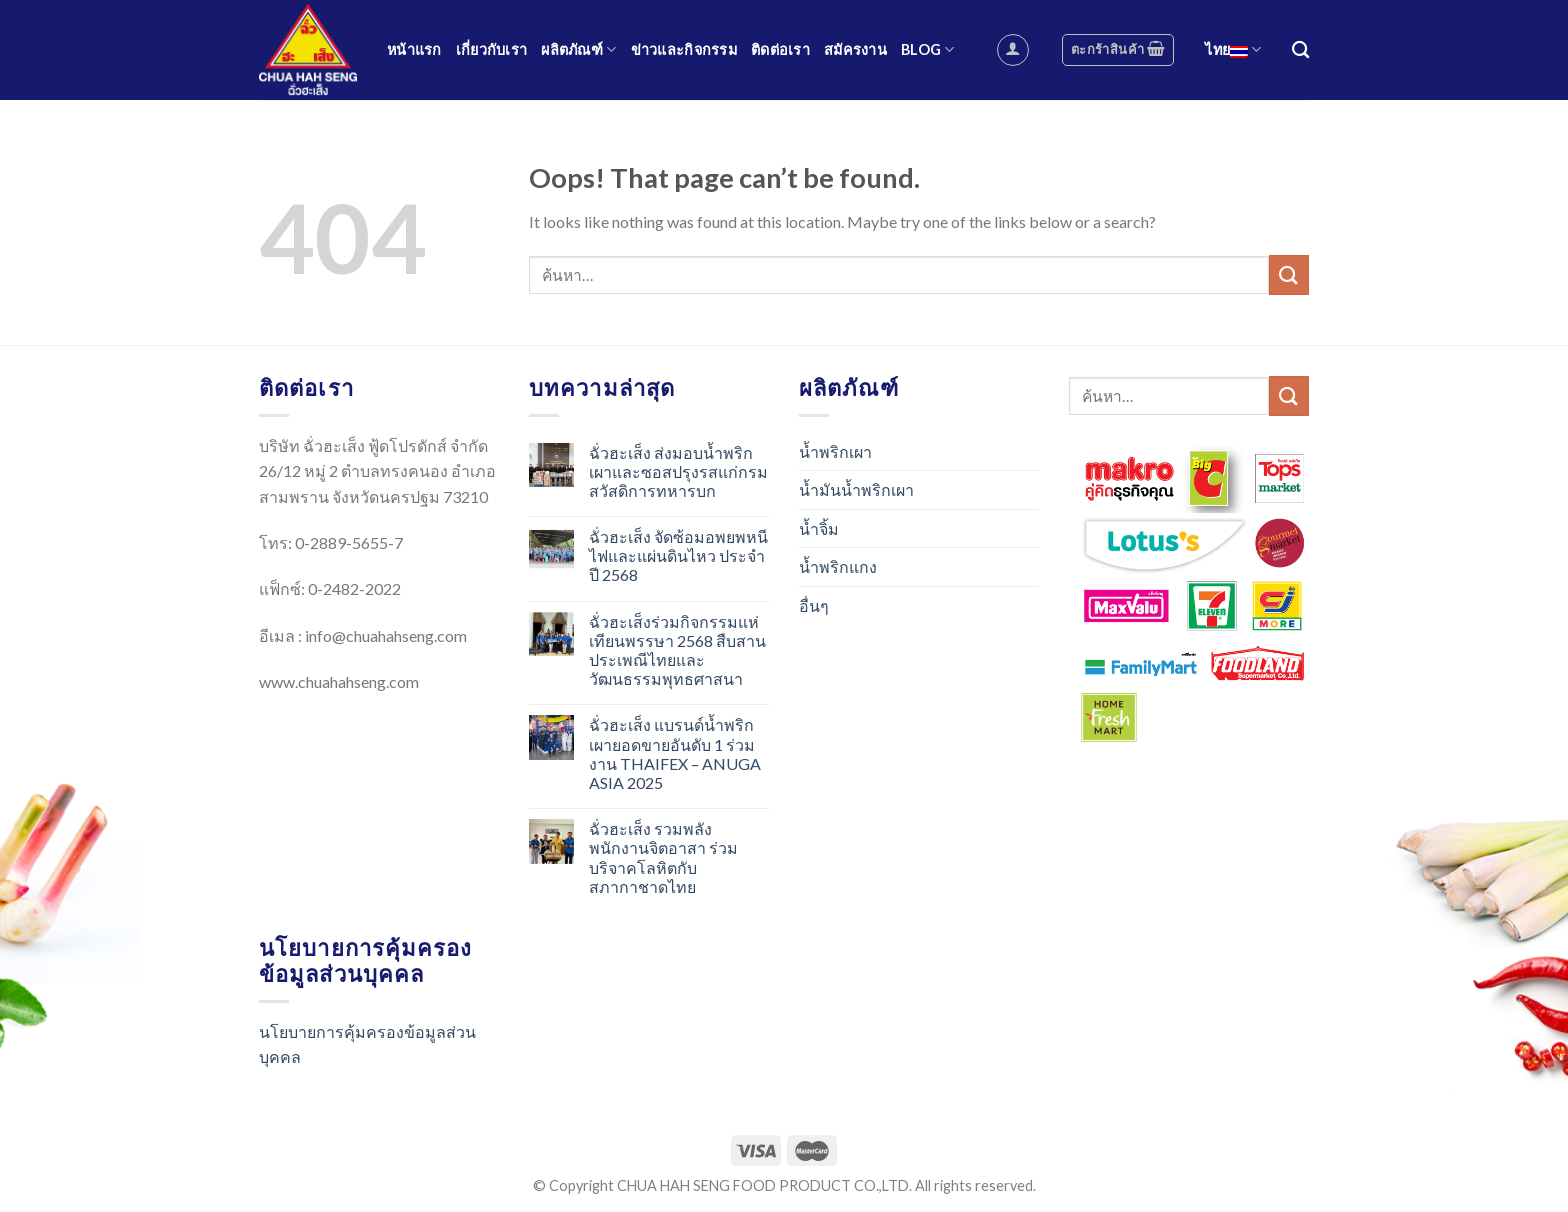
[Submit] (1289, 274)
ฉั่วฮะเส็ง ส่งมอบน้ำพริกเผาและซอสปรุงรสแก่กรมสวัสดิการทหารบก (678, 471)
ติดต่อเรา (780, 49)
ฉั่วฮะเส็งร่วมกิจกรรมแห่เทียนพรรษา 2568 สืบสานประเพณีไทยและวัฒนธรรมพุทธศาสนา (677, 650)
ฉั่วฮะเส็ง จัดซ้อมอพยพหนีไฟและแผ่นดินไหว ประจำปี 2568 (678, 555)
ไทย (1233, 49)
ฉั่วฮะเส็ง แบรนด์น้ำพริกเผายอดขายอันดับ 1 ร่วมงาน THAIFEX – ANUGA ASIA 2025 (675, 753)
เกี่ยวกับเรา (492, 49)
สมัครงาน (855, 49)
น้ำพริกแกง (838, 566)
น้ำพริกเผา (835, 451)
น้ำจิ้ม (819, 528)
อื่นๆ (814, 605)
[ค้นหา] (1300, 50)
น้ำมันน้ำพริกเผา (856, 489)
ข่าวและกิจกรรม (684, 49)
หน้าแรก (414, 49)
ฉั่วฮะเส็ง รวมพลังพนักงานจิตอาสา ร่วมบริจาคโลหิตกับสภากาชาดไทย (663, 857)
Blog (928, 49)
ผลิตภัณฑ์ (578, 49)
